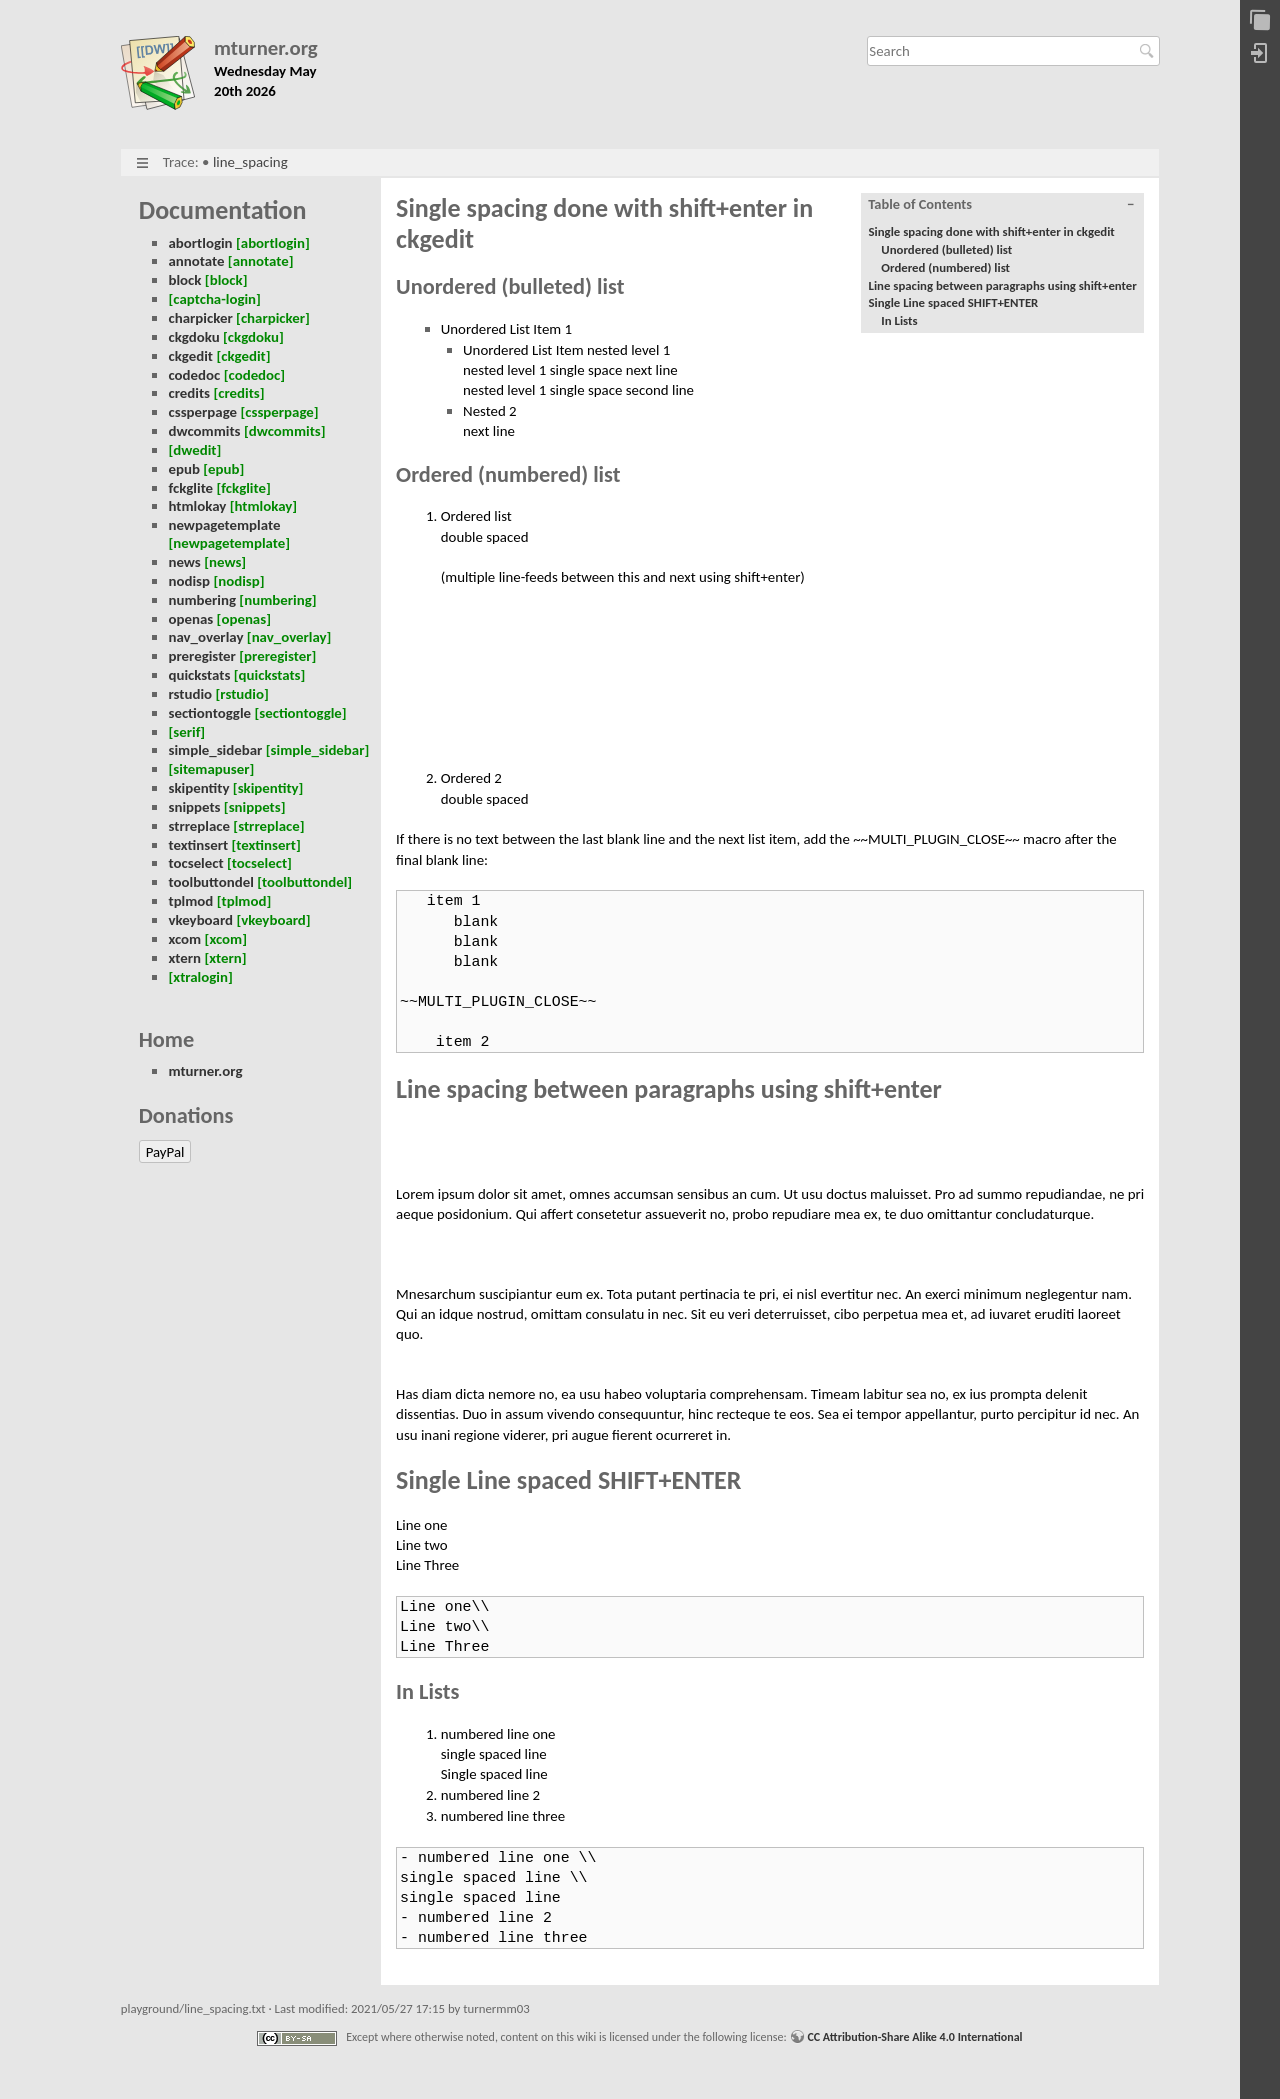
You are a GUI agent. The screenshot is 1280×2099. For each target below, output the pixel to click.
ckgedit (190, 356)
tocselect (195, 863)
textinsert (198, 845)
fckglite (190, 488)
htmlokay (197, 506)
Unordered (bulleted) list (946, 249)
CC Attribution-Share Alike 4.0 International (914, 2037)
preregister (201, 656)
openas (190, 619)
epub (183, 469)
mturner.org (266, 48)
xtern (184, 958)
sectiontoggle (209, 713)
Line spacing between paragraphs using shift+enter (1003, 285)
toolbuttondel (210, 882)
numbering (202, 600)
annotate (196, 261)
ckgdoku (193, 337)
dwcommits (204, 431)
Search (1149, 51)
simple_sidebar (215, 750)
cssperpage (202, 412)
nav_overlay (205, 637)
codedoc (194, 375)
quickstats (199, 675)
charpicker (200, 318)
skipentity (198, 788)
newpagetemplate (224, 525)
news (184, 562)
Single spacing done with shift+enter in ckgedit (992, 231)
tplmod (190, 901)
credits (189, 393)
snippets (194, 807)
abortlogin (200, 243)
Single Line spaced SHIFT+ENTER (954, 302)
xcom (184, 939)
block (184, 280)
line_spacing (250, 162)
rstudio (190, 694)
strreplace (199, 826)
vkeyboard (200, 920)
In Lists (899, 320)
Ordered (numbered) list (945, 267)
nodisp (189, 581)
